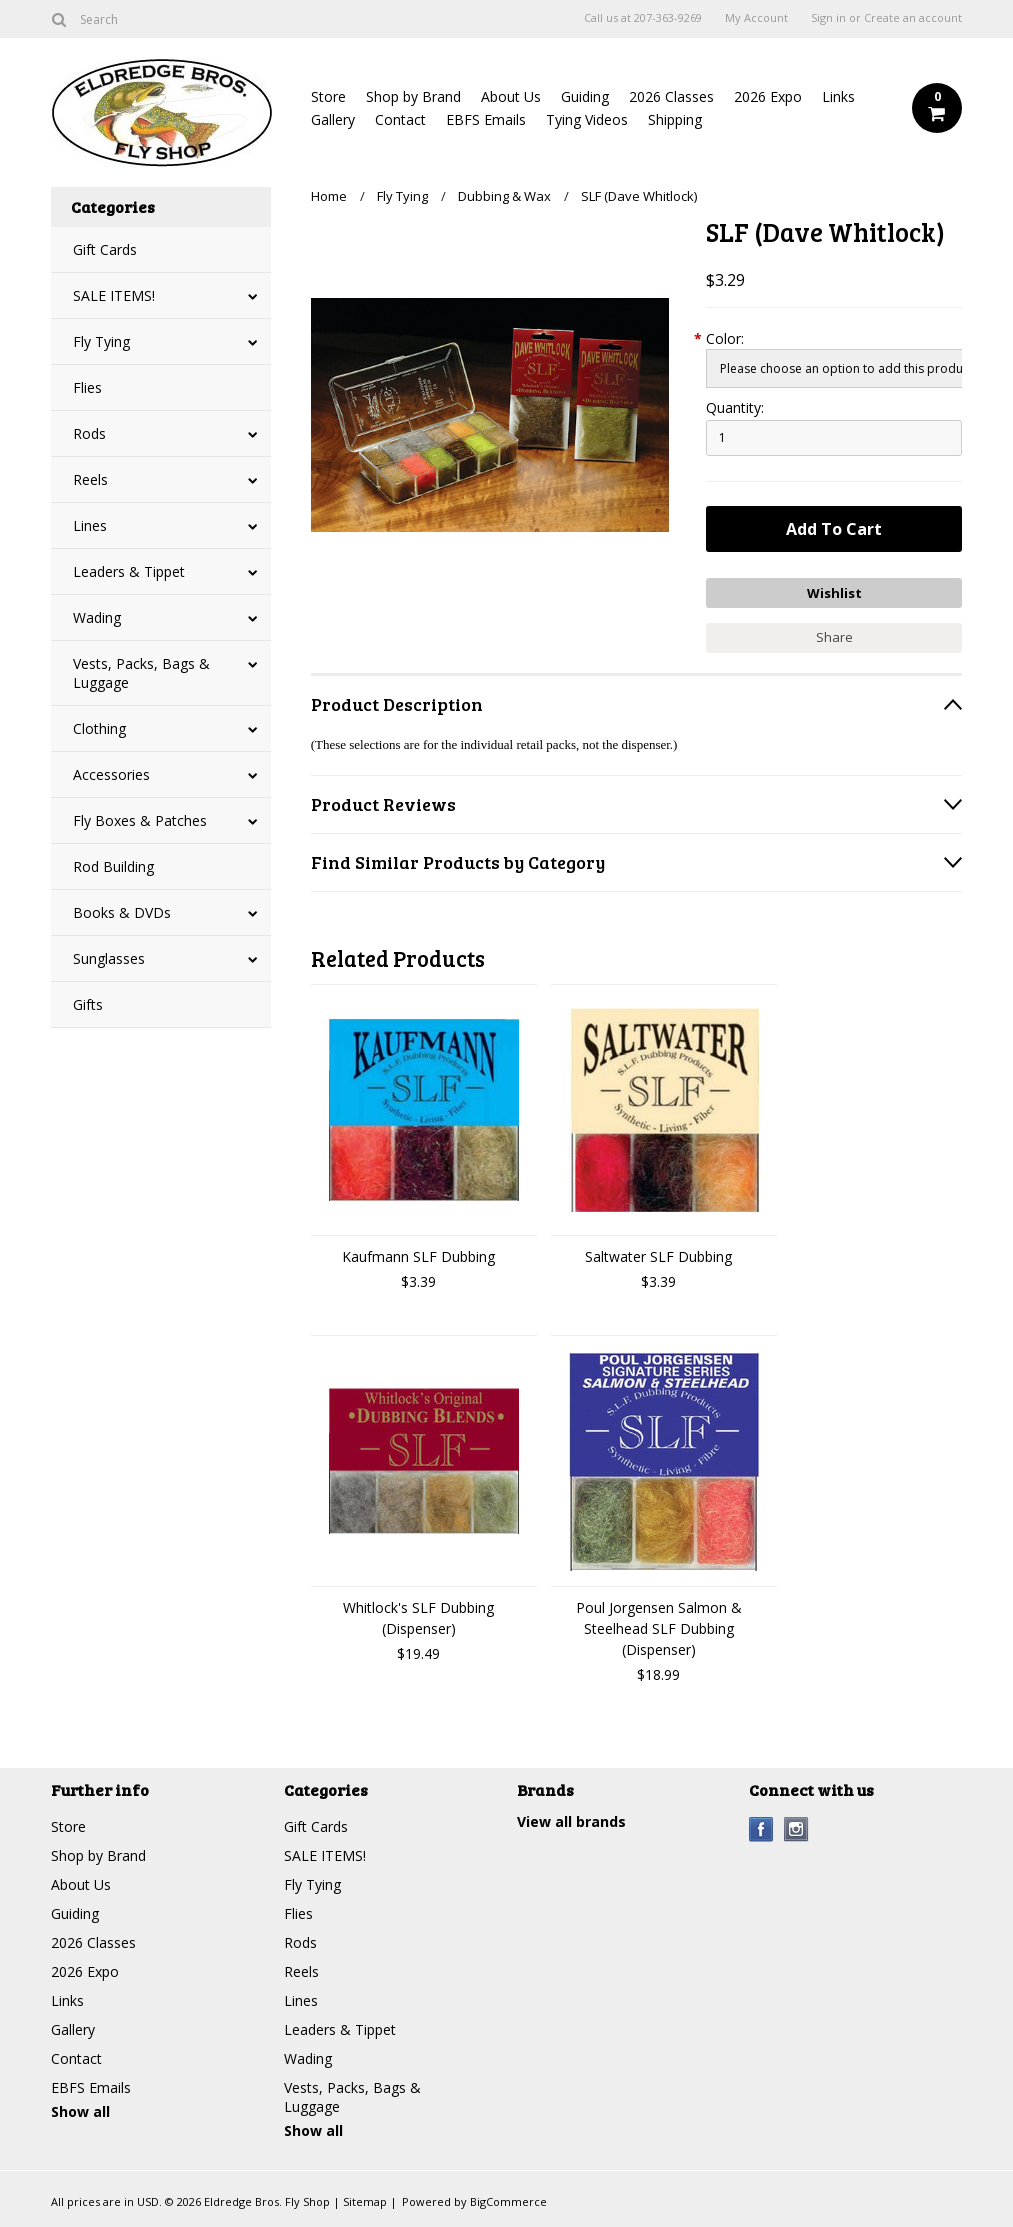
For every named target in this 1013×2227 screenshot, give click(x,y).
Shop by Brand (413, 96)
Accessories (111, 774)
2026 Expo (768, 96)
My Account (756, 18)
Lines (90, 525)
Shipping (675, 119)
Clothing (99, 728)
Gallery (333, 119)
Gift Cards (105, 249)
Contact (400, 119)
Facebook (761, 1829)
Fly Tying (101, 341)
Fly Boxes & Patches (140, 820)
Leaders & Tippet (129, 571)
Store (328, 96)
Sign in (828, 18)
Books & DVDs (122, 912)
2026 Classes (671, 96)
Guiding (585, 96)
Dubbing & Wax (504, 196)
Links (838, 96)
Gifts (88, 1004)
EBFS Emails (486, 119)
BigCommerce (508, 2201)
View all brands (571, 1821)
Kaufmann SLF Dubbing (418, 1256)
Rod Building (113, 866)
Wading (97, 617)
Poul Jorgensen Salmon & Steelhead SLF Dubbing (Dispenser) (659, 1628)
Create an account (913, 18)
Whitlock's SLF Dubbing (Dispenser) (418, 1618)
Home (329, 196)
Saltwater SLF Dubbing (658, 1256)
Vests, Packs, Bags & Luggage (141, 673)
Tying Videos (587, 119)
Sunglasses (109, 958)
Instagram (796, 1829)
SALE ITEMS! (114, 295)
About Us (511, 96)
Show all (80, 2111)
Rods (89, 433)
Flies (87, 387)
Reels (90, 479)
